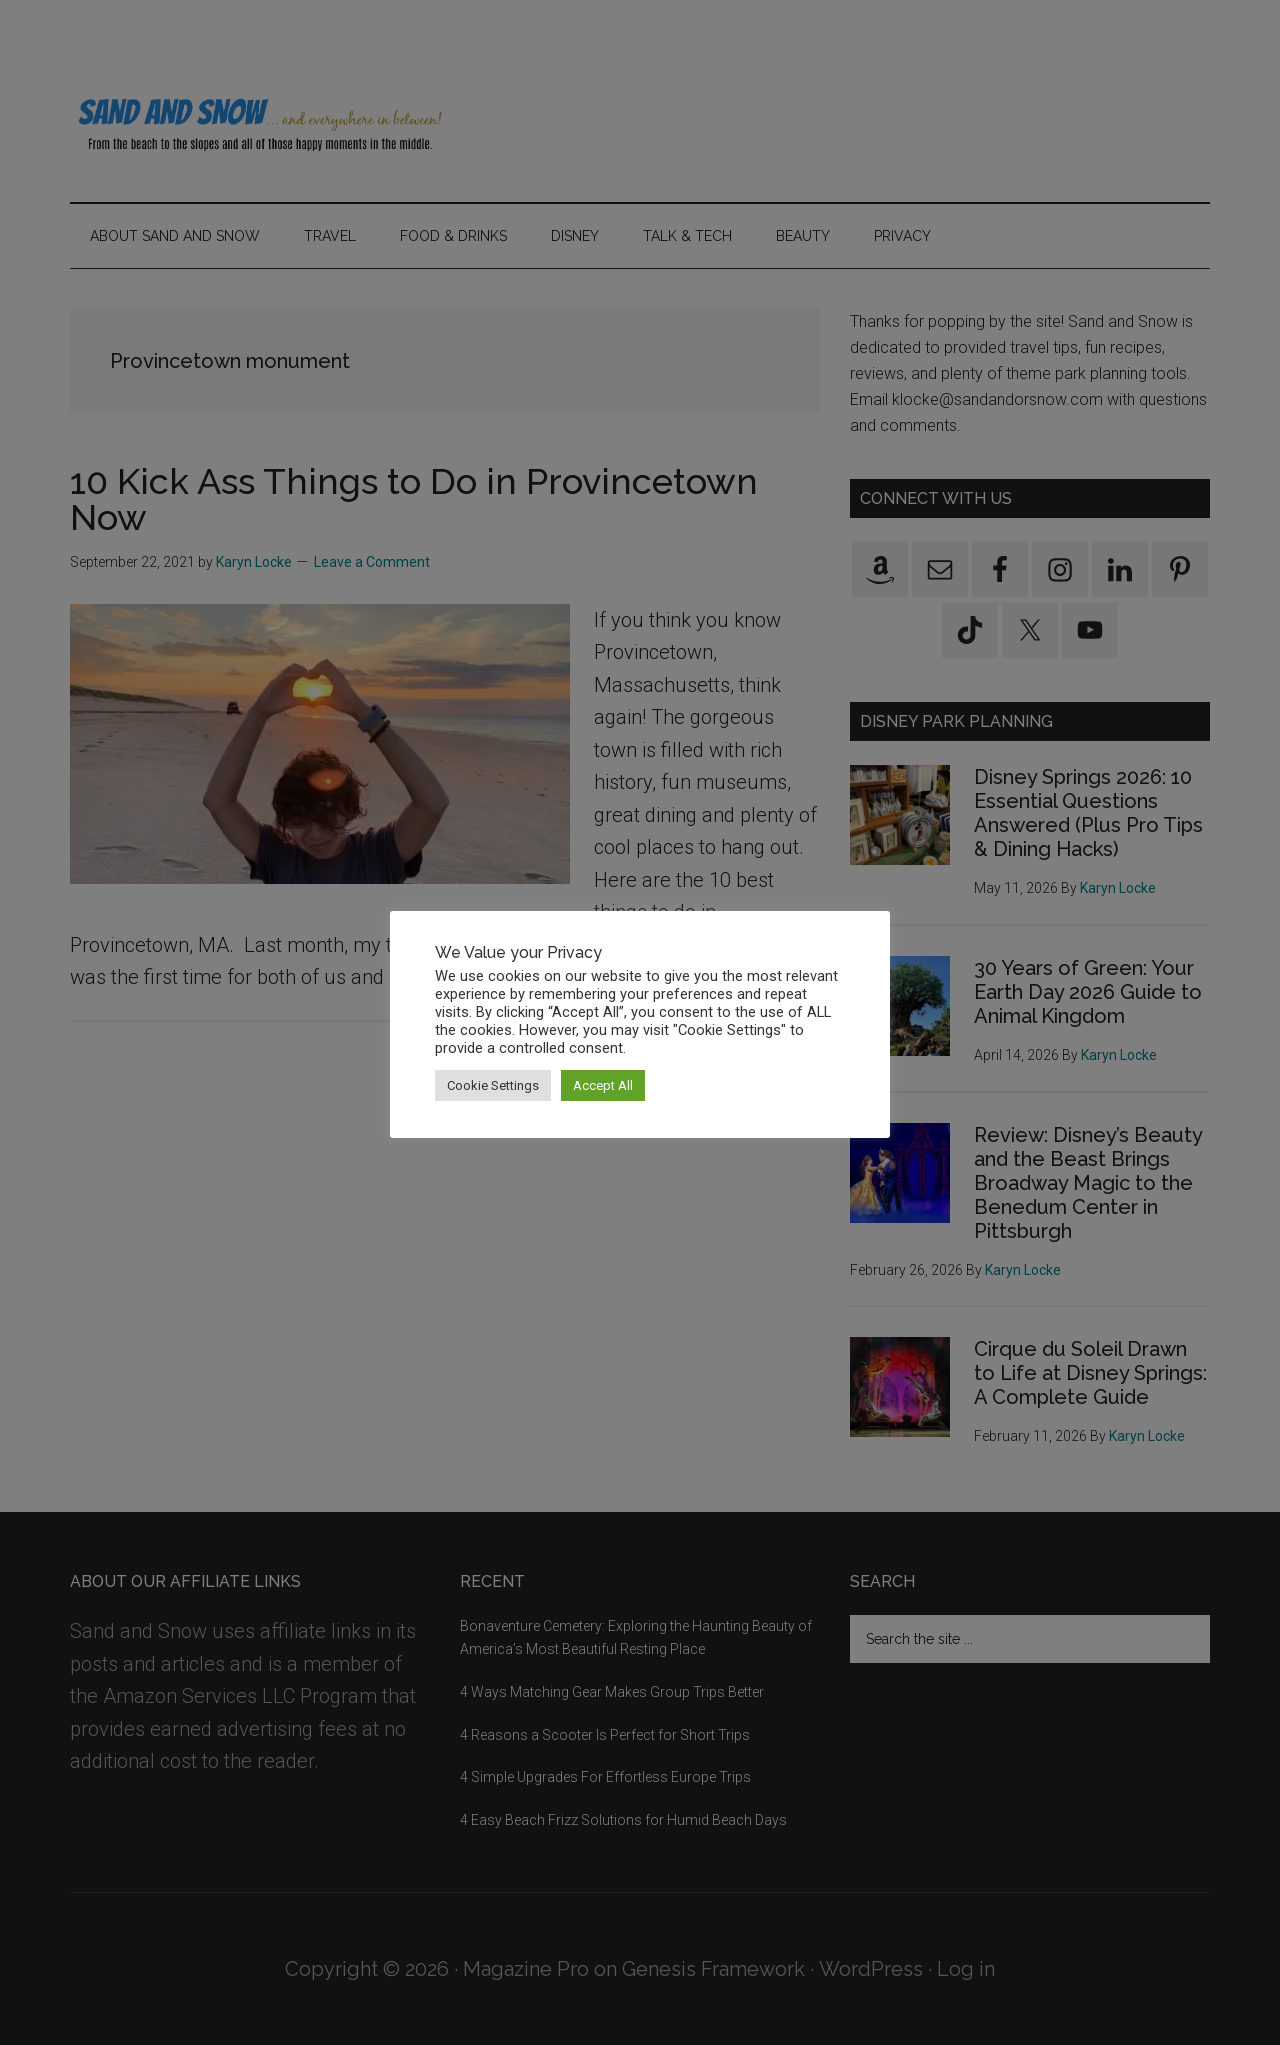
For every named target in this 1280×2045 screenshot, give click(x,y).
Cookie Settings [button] (493, 1085)
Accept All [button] (603, 1085)
